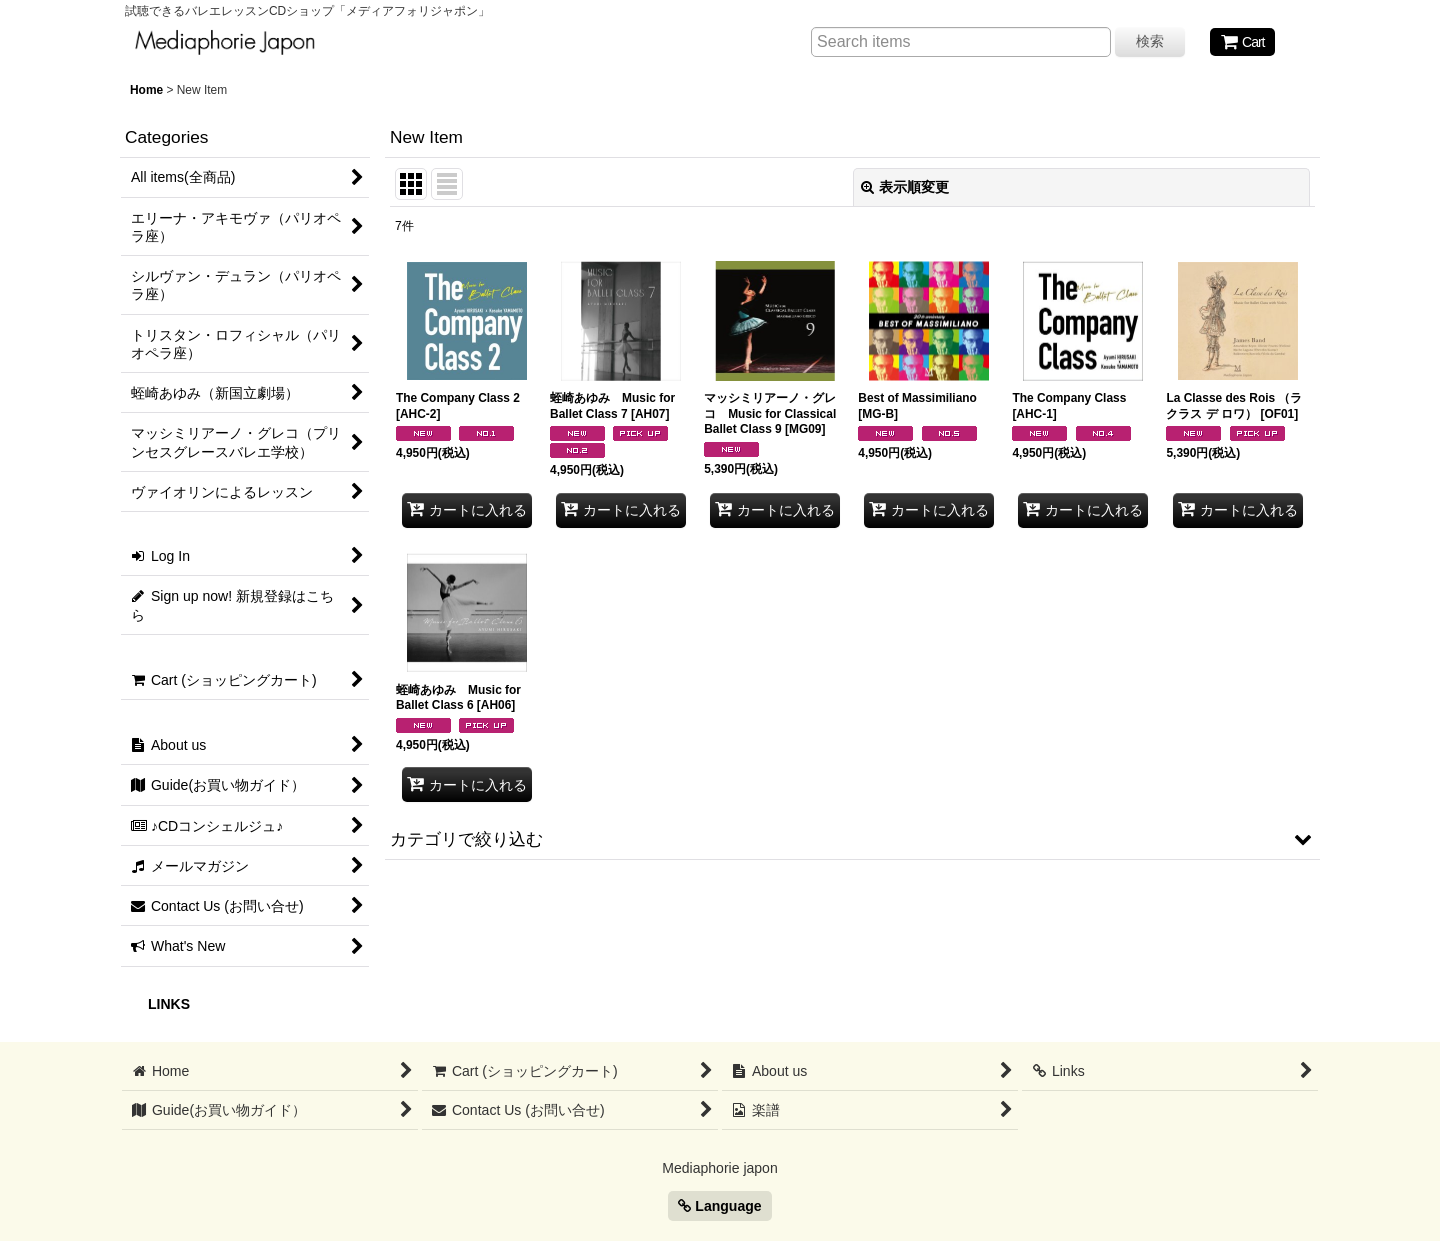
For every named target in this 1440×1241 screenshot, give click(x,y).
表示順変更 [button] (905, 187)
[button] (852, 839)
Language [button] (719, 1206)
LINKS (169, 1004)
